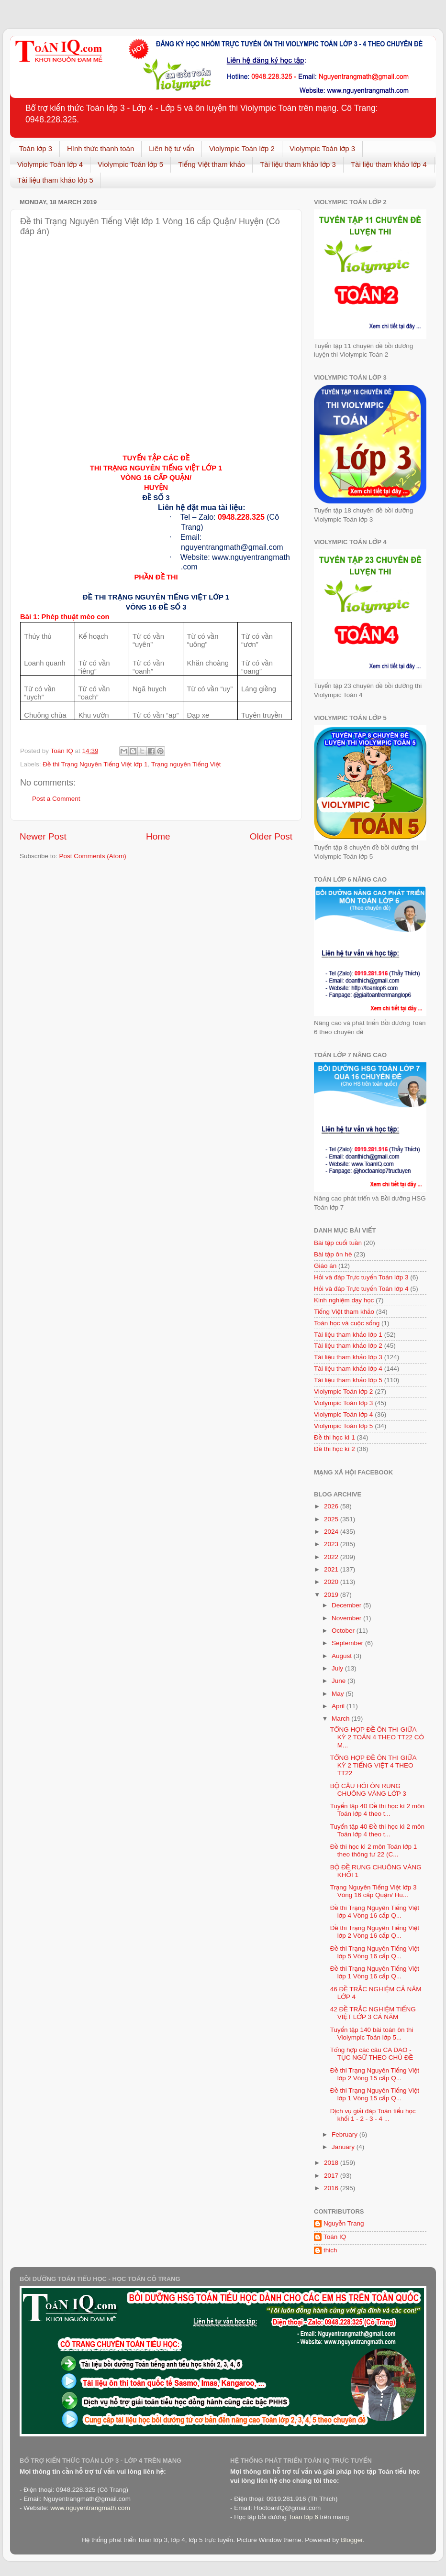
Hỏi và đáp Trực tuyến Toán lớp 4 (361, 1288)
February (345, 2134)
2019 (332, 1594)
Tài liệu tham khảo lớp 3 (298, 164)
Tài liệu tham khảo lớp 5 (55, 180)
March (341, 1718)
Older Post (271, 836)
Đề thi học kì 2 (334, 1448)
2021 (332, 1569)
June (339, 1680)
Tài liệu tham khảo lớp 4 (389, 164)
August (343, 1655)
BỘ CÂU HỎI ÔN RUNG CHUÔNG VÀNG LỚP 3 (368, 1789)
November (347, 1618)
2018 (332, 2162)
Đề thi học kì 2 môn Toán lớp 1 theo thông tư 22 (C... (373, 1850)
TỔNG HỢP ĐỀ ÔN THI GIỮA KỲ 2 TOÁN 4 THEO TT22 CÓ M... (377, 1737)
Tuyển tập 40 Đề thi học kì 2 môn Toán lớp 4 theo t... (377, 1809)
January (344, 2146)
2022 (332, 1557)
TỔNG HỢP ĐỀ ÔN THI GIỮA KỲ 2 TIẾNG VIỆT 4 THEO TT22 (373, 1765)
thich (330, 2250)
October (344, 1630)
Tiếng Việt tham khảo (211, 164)
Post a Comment (56, 798)
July (338, 1668)
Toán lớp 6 (303, 2517)
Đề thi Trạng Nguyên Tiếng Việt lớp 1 (95, 764)
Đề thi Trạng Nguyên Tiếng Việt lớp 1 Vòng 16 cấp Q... (374, 1972)
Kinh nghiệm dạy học (344, 1300)
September (348, 1643)
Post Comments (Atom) (92, 856)
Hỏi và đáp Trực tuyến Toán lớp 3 (361, 1277)
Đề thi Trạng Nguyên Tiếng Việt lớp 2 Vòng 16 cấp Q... (374, 1931)
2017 (332, 2175)
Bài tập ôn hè (333, 1254)
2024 (332, 1531)
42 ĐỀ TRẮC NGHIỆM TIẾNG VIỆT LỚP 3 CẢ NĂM (373, 2013)
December (347, 1605)
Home (158, 836)
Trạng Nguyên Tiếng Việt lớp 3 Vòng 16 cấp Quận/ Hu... (373, 1891)
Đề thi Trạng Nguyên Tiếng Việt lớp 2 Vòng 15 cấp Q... (374, 2074)
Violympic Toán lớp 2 (242, 148)
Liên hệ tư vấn (171, 148)
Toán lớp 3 (35, 148)
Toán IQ (334, 2236)
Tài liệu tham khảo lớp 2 (348, 1345)
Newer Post (43, 836)
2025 (332, 1519)
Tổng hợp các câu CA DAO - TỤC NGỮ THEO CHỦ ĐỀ (371, 2053)
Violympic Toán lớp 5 (130, 164)
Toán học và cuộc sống (346, 1323)
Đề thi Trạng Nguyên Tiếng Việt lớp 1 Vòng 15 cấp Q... (374, 2094)
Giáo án (325, 1265)
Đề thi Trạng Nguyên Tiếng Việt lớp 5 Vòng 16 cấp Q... (374, 1952)
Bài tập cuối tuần (338, 1242)
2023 (332, 1544)
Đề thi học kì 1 (334, 1437)
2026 (332, 1506)
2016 (332, 2188)
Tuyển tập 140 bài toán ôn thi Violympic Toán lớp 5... (371, 2033)
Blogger (352, 2539)
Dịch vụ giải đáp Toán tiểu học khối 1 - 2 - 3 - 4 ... (373, 2114)
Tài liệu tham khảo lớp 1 (348, 1334)
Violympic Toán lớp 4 (50, 164)
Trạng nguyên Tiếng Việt (186, 764)
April (339, 1706)
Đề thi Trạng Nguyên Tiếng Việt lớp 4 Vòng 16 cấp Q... (374, 1911)
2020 (332, 1581)
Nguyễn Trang (343, 2223)
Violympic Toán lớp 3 (322, 148)
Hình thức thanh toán (100, 148)
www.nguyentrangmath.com (90, 2507)
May (339, 1693)
